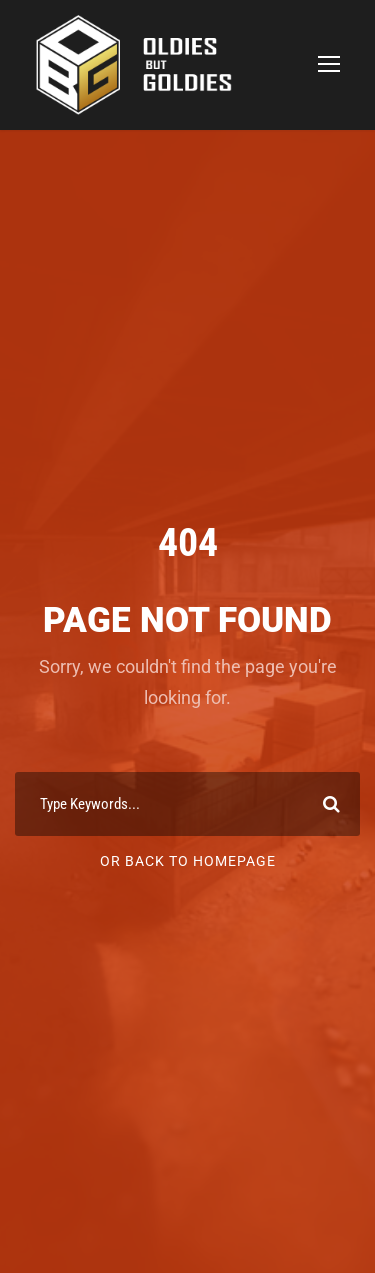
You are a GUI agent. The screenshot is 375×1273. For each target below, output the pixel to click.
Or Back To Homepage (188, 861)
